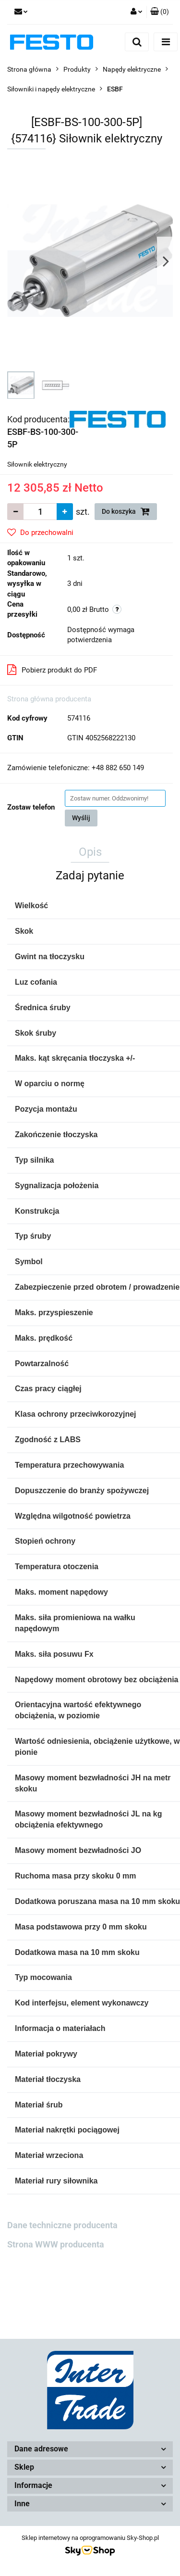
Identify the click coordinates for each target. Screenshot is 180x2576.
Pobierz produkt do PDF (52, 669)
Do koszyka (126, 511)
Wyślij (81, 818)
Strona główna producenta (49, 699)
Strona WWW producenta (55, 2244)
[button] (159, 12)
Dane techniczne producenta (62, 2225)
